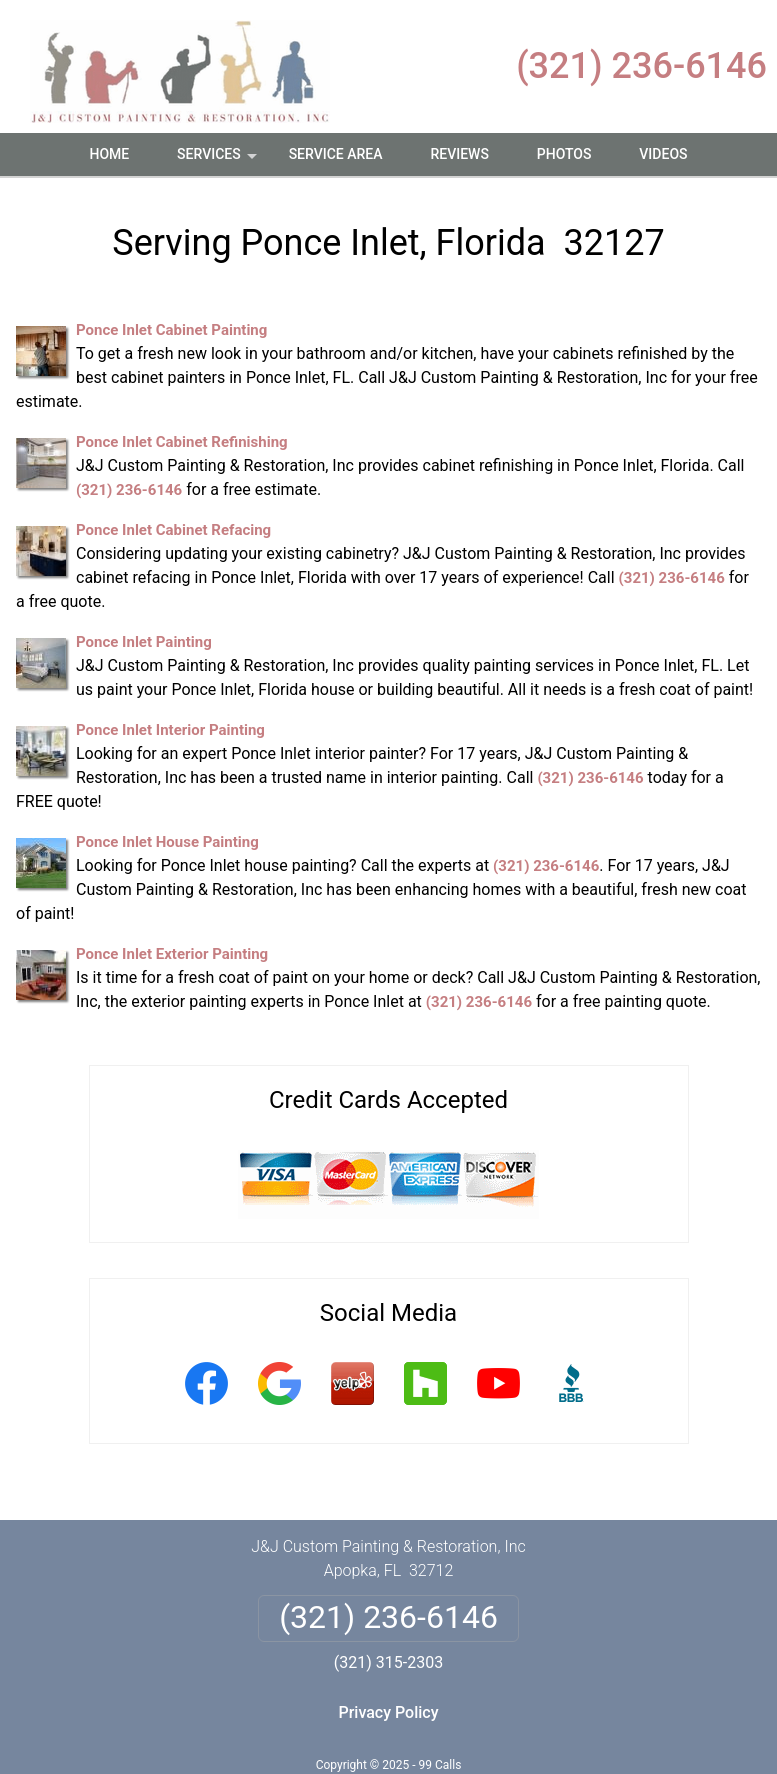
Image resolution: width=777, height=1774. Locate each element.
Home (109, 154)
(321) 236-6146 (641, 66)
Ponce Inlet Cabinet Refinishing (182, 442)
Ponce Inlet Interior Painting (170, 730)
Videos (663, 154)
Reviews (459, 154)
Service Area (336, 154)
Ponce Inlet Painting (144, 642)
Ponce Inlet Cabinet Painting (171, 330)
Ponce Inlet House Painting (167, 842)
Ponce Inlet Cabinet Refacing (173, 530)
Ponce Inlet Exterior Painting (172, 954)
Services (219, 161)
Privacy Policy (388, 1712)
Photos (564, 154)
